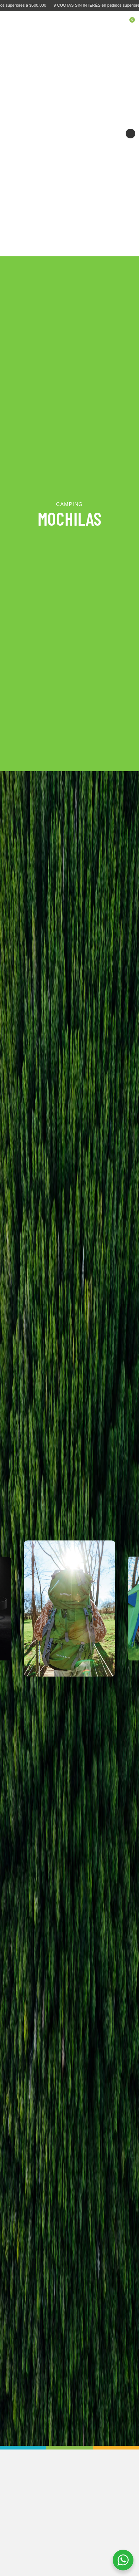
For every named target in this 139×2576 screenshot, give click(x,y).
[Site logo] (69, 22)
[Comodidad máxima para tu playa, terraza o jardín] (69, 133)
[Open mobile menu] (11, 22)
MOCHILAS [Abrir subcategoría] (69, 518)
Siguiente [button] (130, 133)
